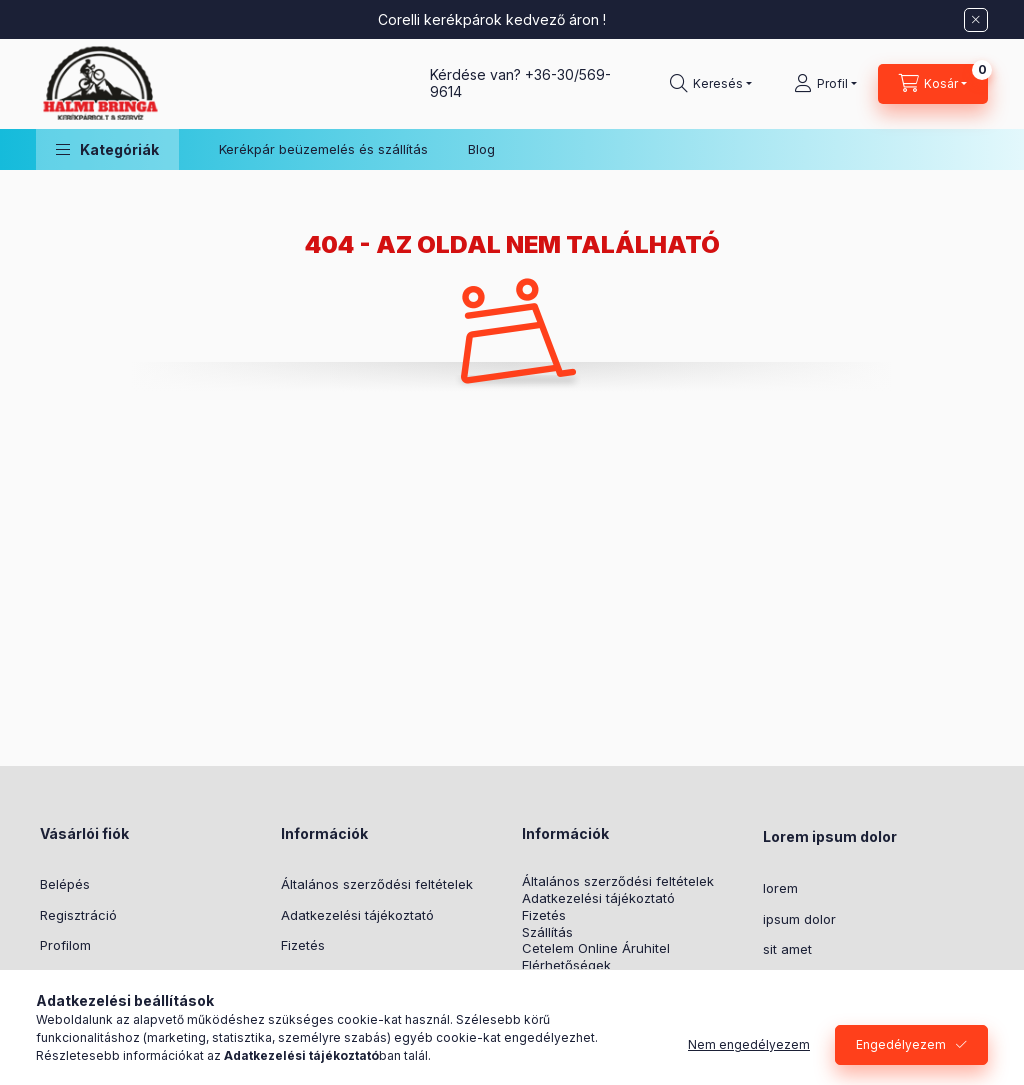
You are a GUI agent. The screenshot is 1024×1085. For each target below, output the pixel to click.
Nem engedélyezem (749, 1044)
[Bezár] (976, 20)
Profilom (65, 945)
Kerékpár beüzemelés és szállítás (323, 149)
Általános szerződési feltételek (377, 884)
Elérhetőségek (566, 965)
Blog (481, 149)
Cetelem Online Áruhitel (596, 948)
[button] (107, 149)
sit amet (787, 949)
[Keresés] (711, 84)
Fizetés (303, 945)
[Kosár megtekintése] (933, 84)
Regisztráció (78, 915)
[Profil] (825, 84)
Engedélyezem (901, 1044)
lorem (780, 888)
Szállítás (547, 932)
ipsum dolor (799, 919)
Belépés (65, 884)
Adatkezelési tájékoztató (357, 915)
